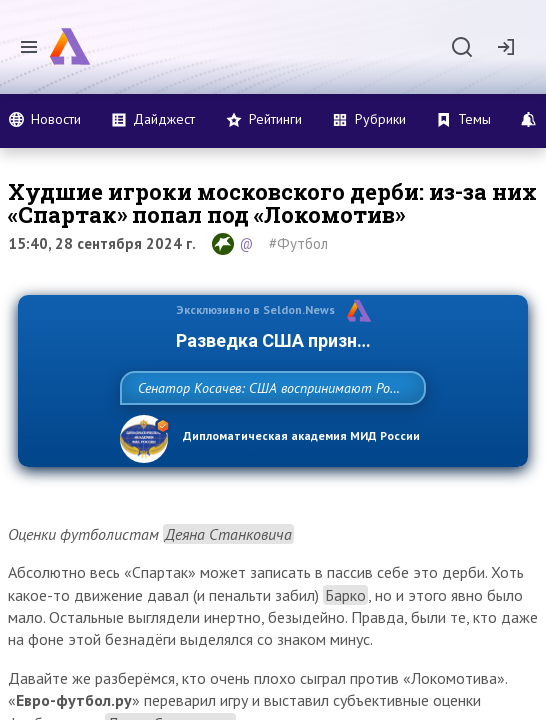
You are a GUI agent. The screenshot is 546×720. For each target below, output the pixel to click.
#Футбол (298, 243)
